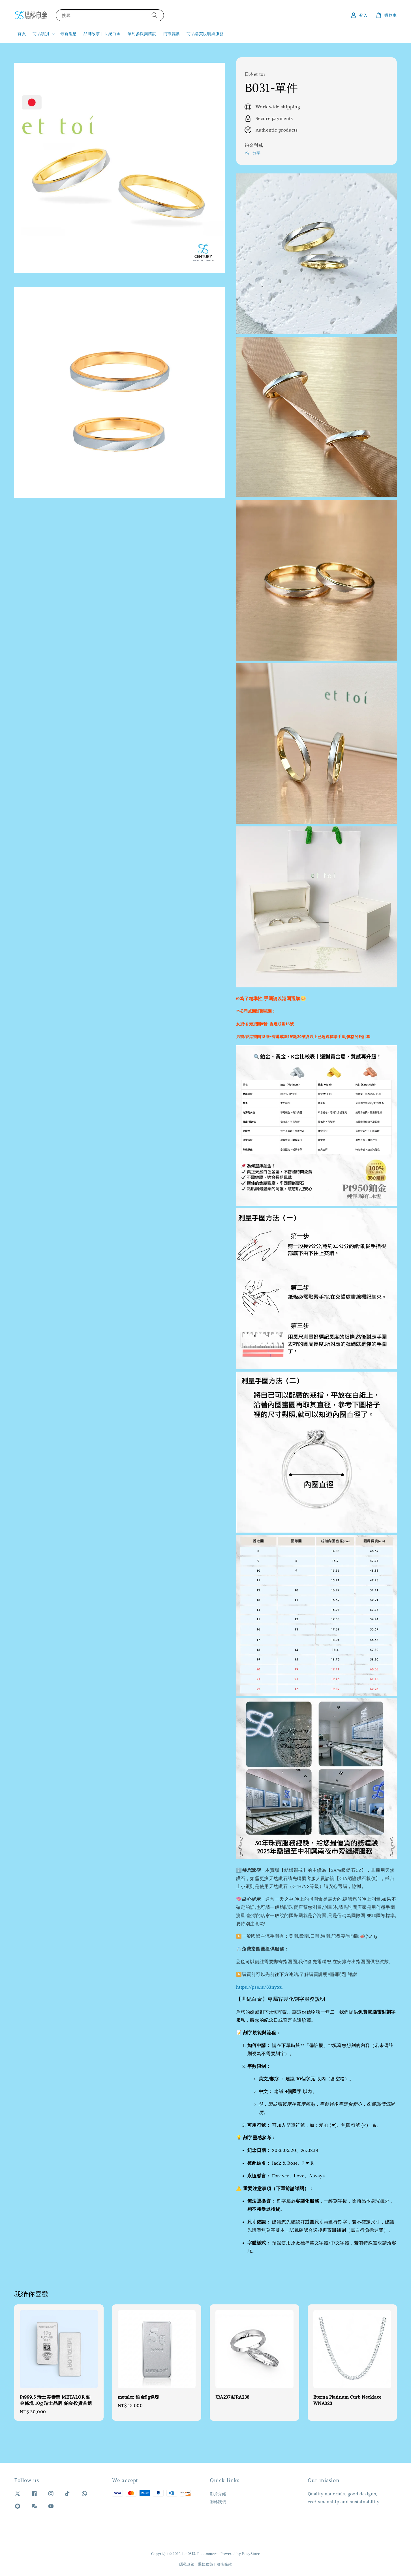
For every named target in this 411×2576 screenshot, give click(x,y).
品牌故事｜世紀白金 (102, 33)
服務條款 (224, 2564)
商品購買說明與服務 (205, 33)
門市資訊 (171, 33)
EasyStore (251, 2553)
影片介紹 (218, 2493)
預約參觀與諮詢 (141, 33)
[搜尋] (154, 15)
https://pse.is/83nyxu (259, 1987)
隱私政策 (187, 2564)
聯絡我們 (218, 2501)
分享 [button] (253, 153)
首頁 (22, 33)
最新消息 (68, 33)
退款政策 (205, 2564)
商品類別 (41, 33)
